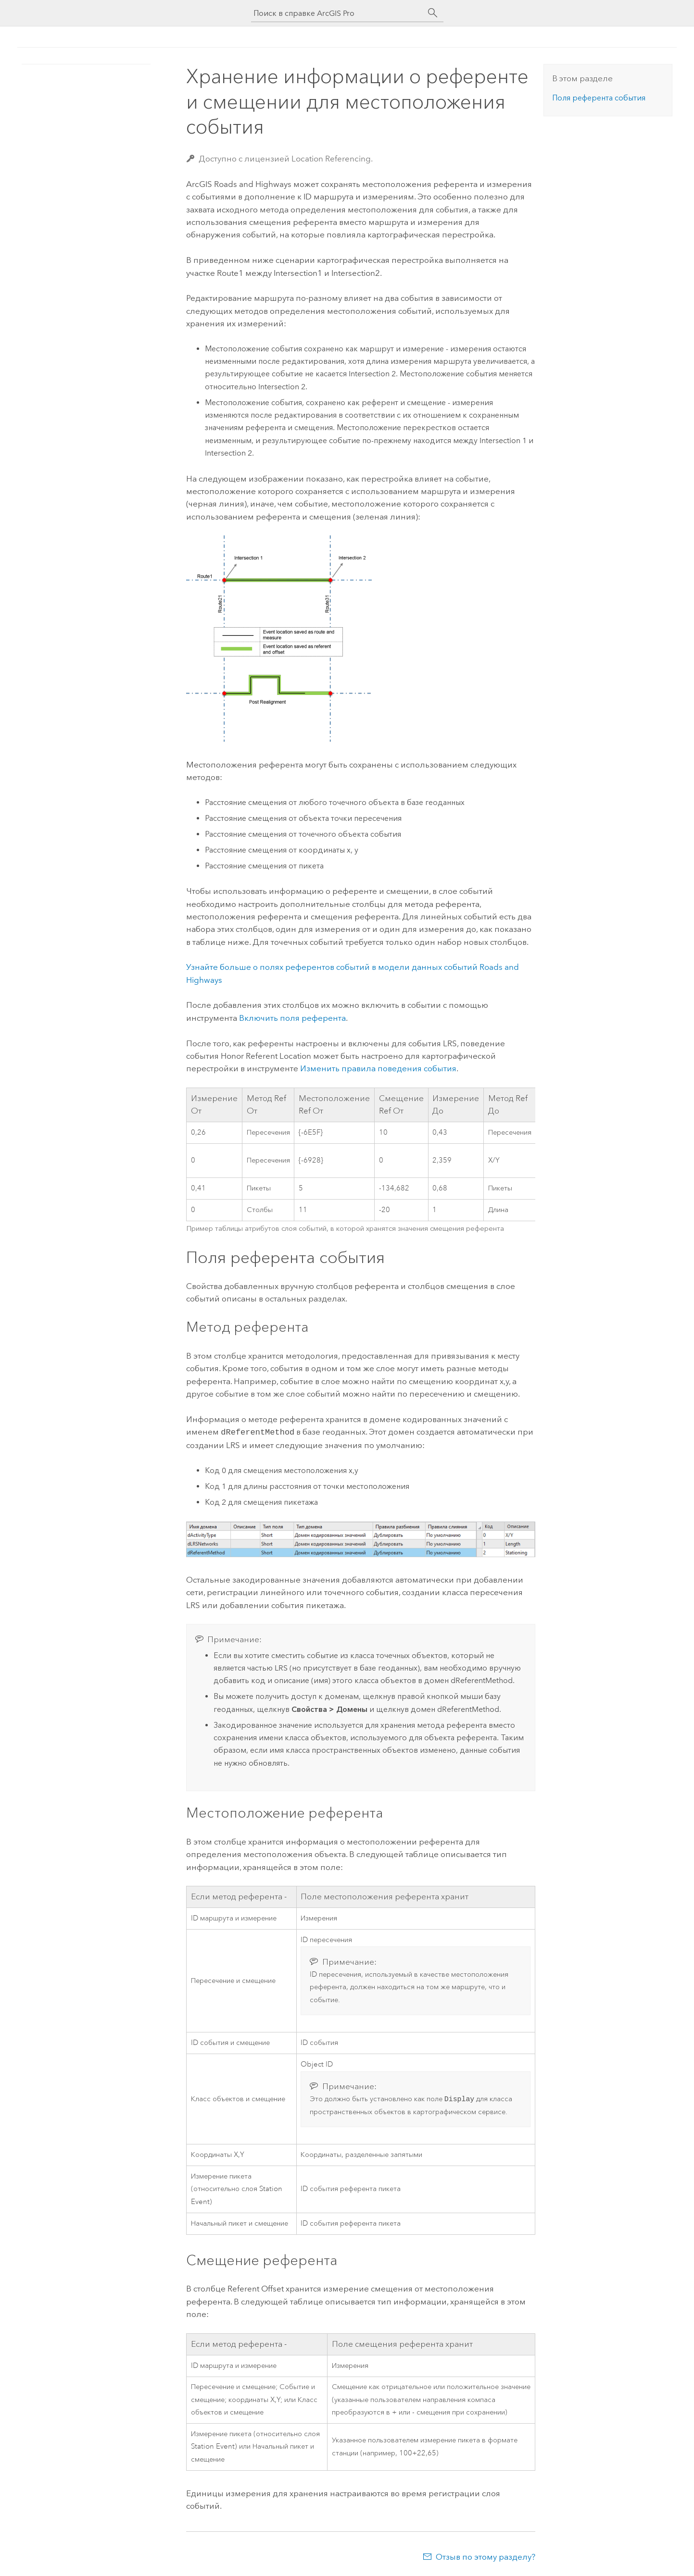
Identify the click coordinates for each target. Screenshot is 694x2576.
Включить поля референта (292, 1018)
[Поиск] (433, 13)
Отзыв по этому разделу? (485, 2557)
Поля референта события (598, 97)
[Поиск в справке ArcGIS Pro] (337, 13)
